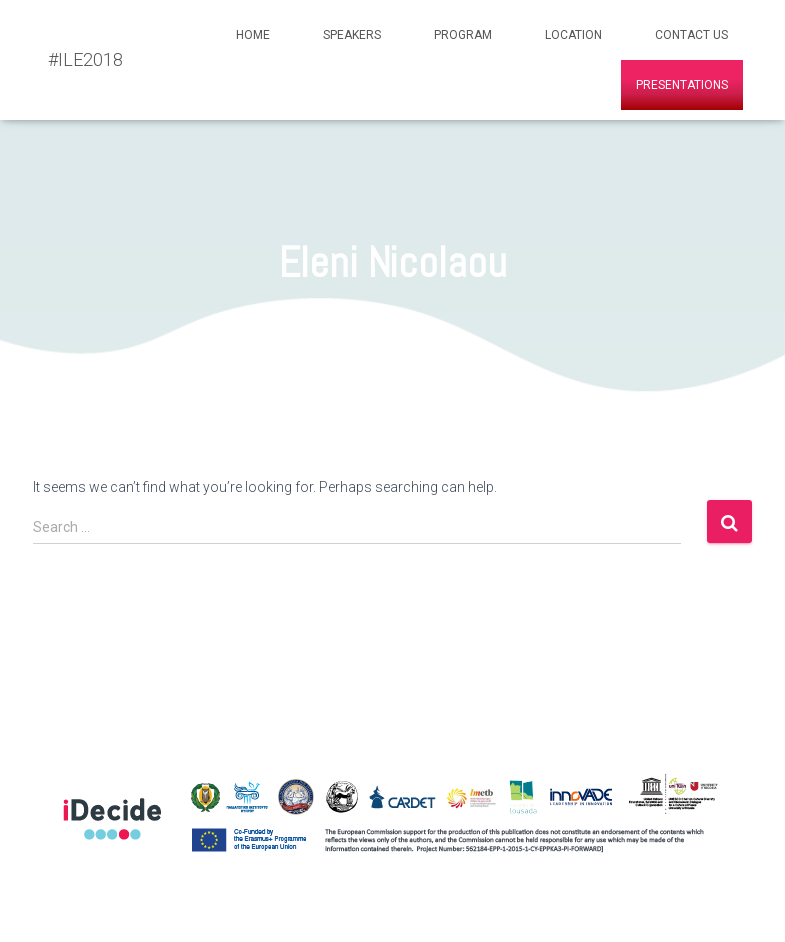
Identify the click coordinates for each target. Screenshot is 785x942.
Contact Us (691, 35)
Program (463, 35)
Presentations (682, 85)
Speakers (352, 35)
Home (253, 35)
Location (573, 35)
